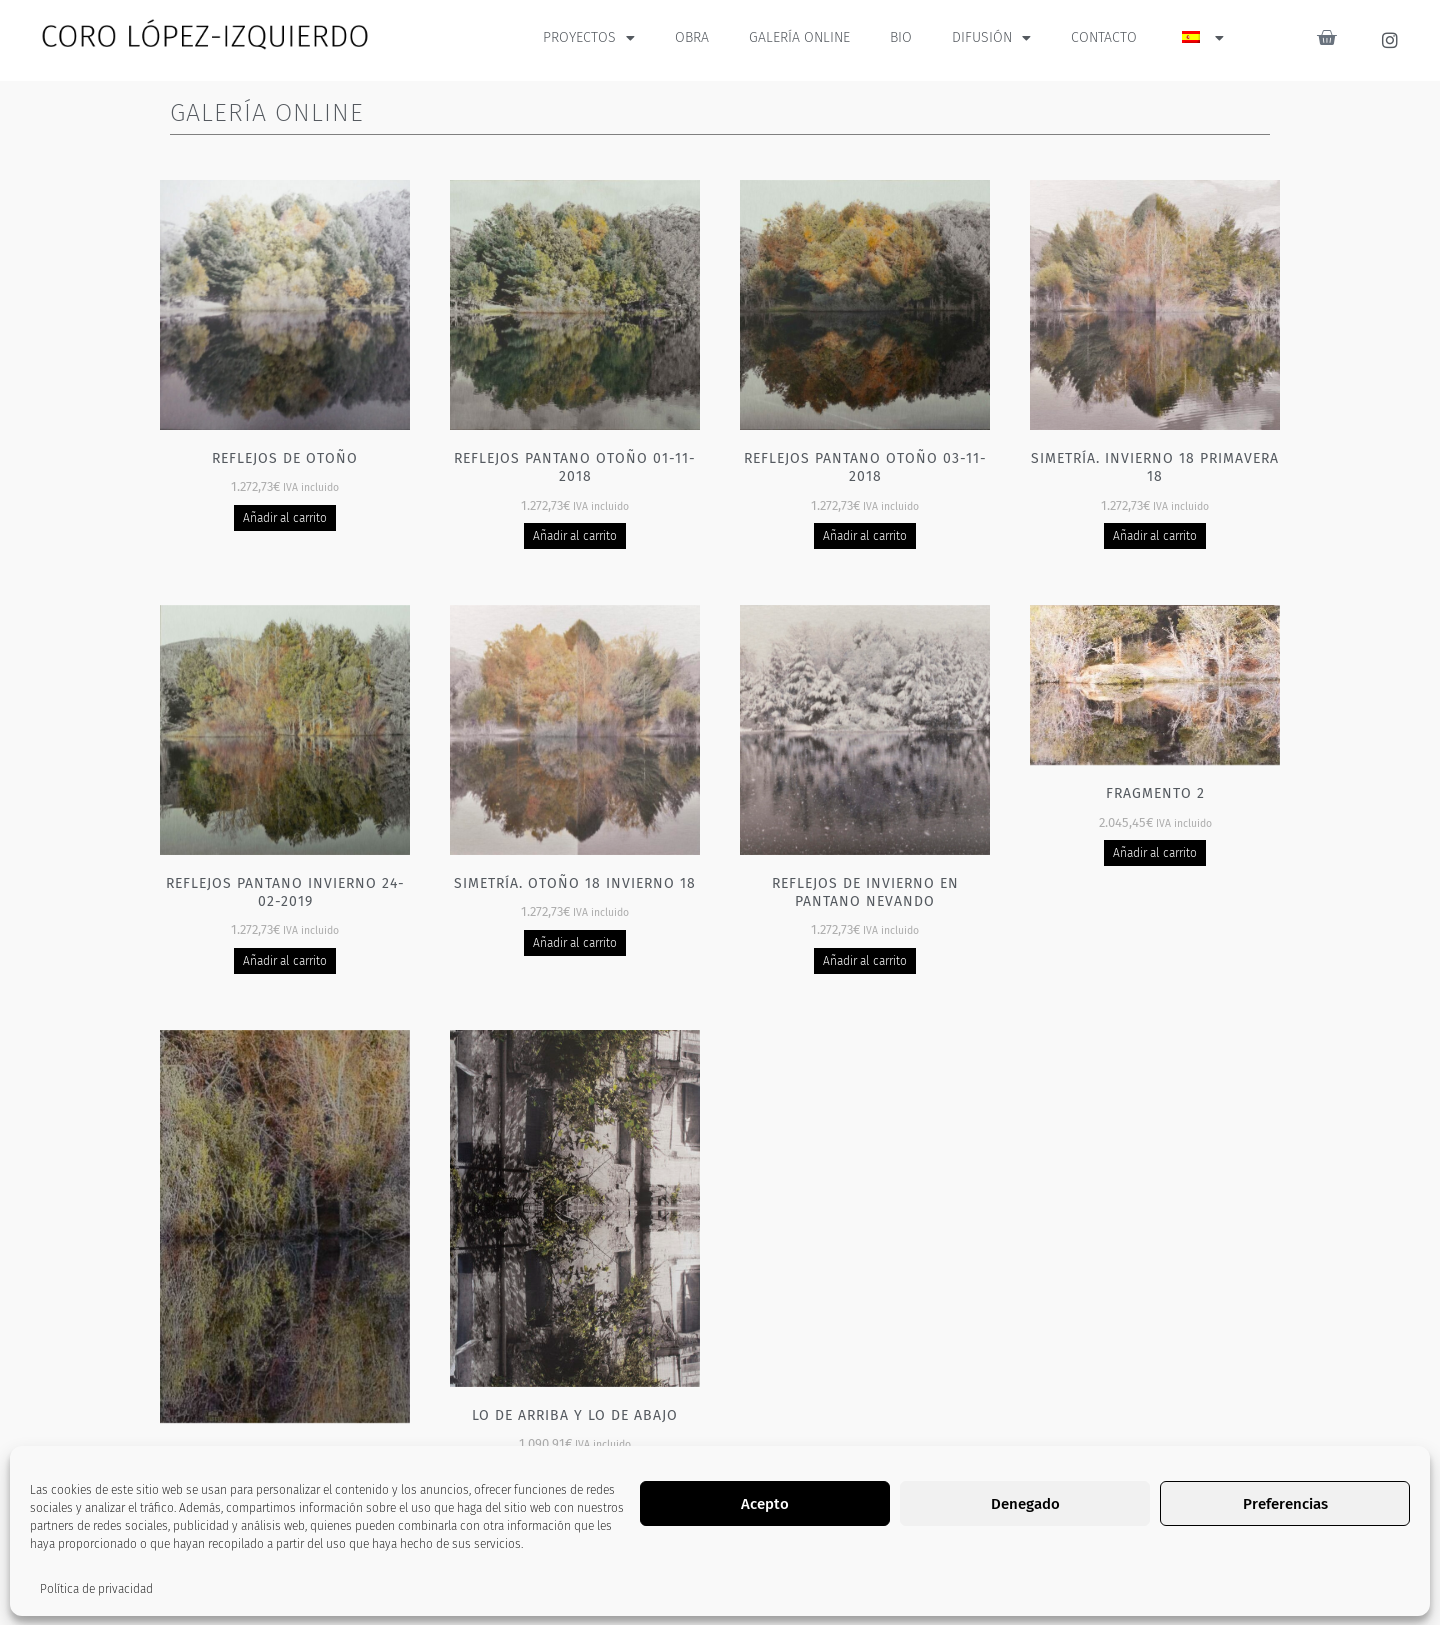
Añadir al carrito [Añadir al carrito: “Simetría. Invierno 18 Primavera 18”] (1155, 536)
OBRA (692, 37)
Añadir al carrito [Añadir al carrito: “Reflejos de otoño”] (285, 518)
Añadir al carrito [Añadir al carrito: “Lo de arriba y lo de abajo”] (575, 1475)
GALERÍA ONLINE (799, 37)
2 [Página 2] (741, 1589)
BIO (901, 37)
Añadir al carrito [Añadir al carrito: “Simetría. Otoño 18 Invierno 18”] (575, 943)
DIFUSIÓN (991, 38)
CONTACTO (1104, 37)
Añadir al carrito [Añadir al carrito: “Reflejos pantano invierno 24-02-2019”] (285, 961)
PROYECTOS (589, 38)
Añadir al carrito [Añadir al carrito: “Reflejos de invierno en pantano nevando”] (865, 961)
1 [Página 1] (698, 1589)
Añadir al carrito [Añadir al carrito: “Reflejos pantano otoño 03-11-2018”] (865, 536)
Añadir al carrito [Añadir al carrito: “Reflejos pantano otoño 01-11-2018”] (575, 536)
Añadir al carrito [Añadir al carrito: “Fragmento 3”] (285, 1511)
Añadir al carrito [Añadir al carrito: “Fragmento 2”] (1155, 853)
